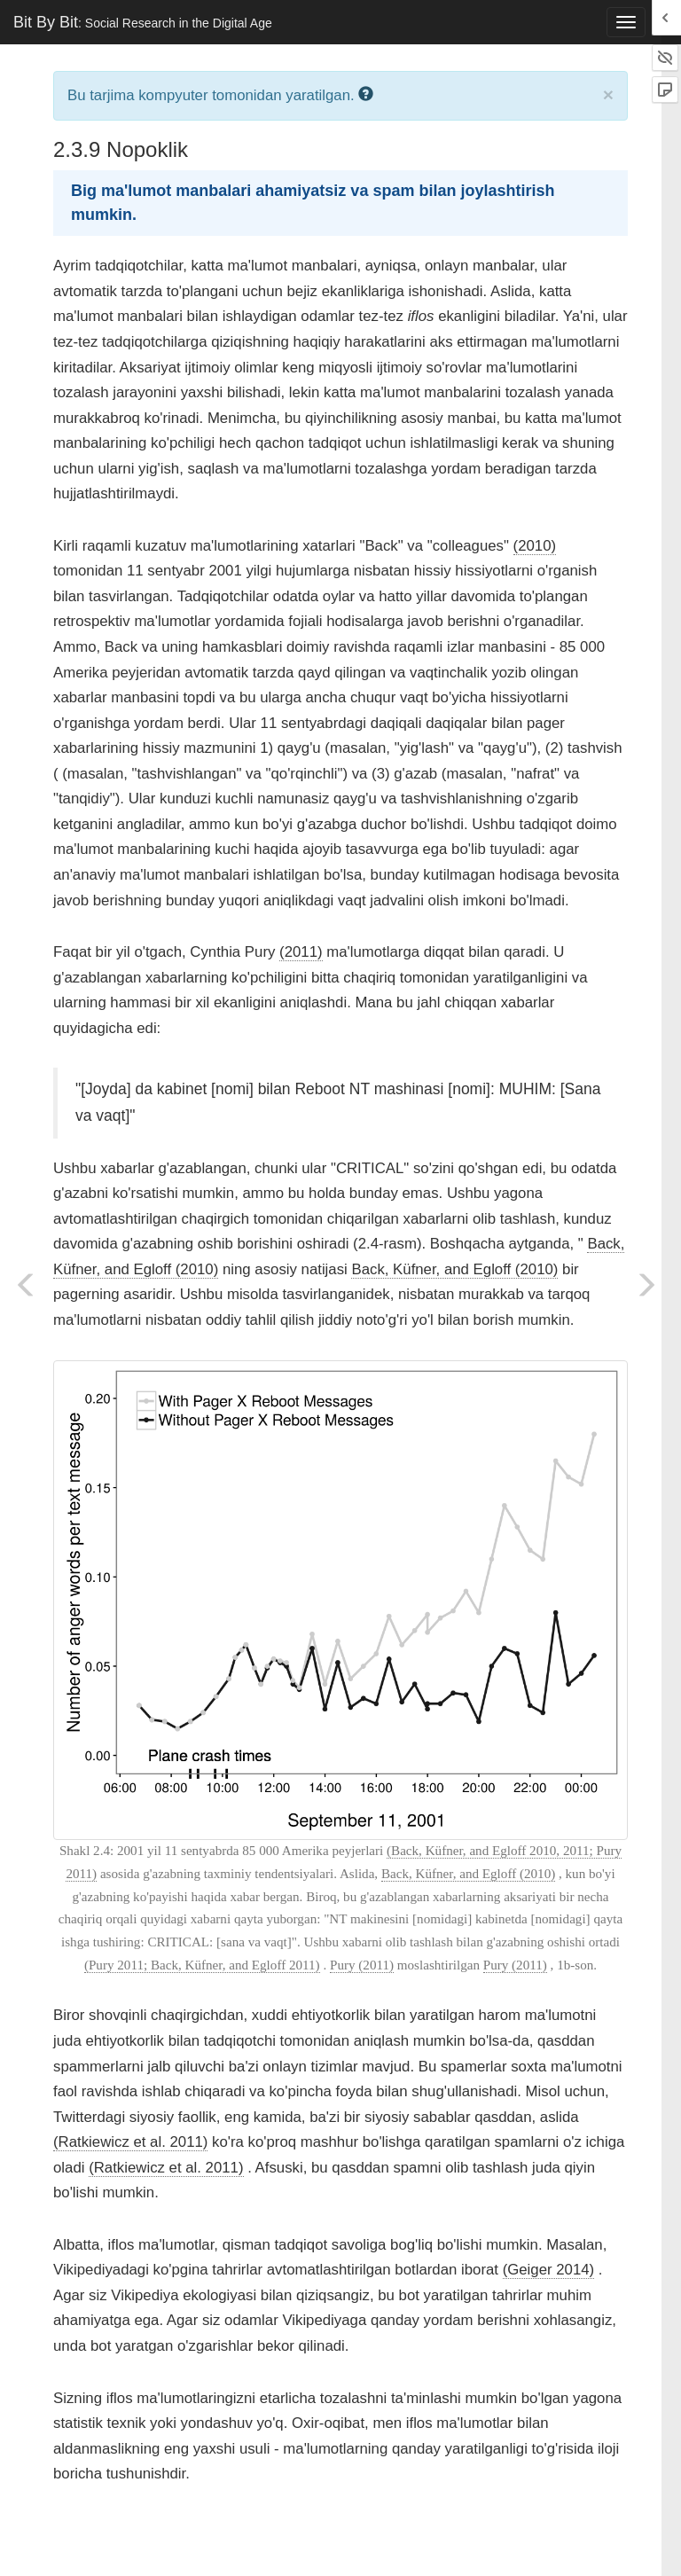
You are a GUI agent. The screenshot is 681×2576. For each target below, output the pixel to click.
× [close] (608, 94)
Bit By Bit (142, 22)
